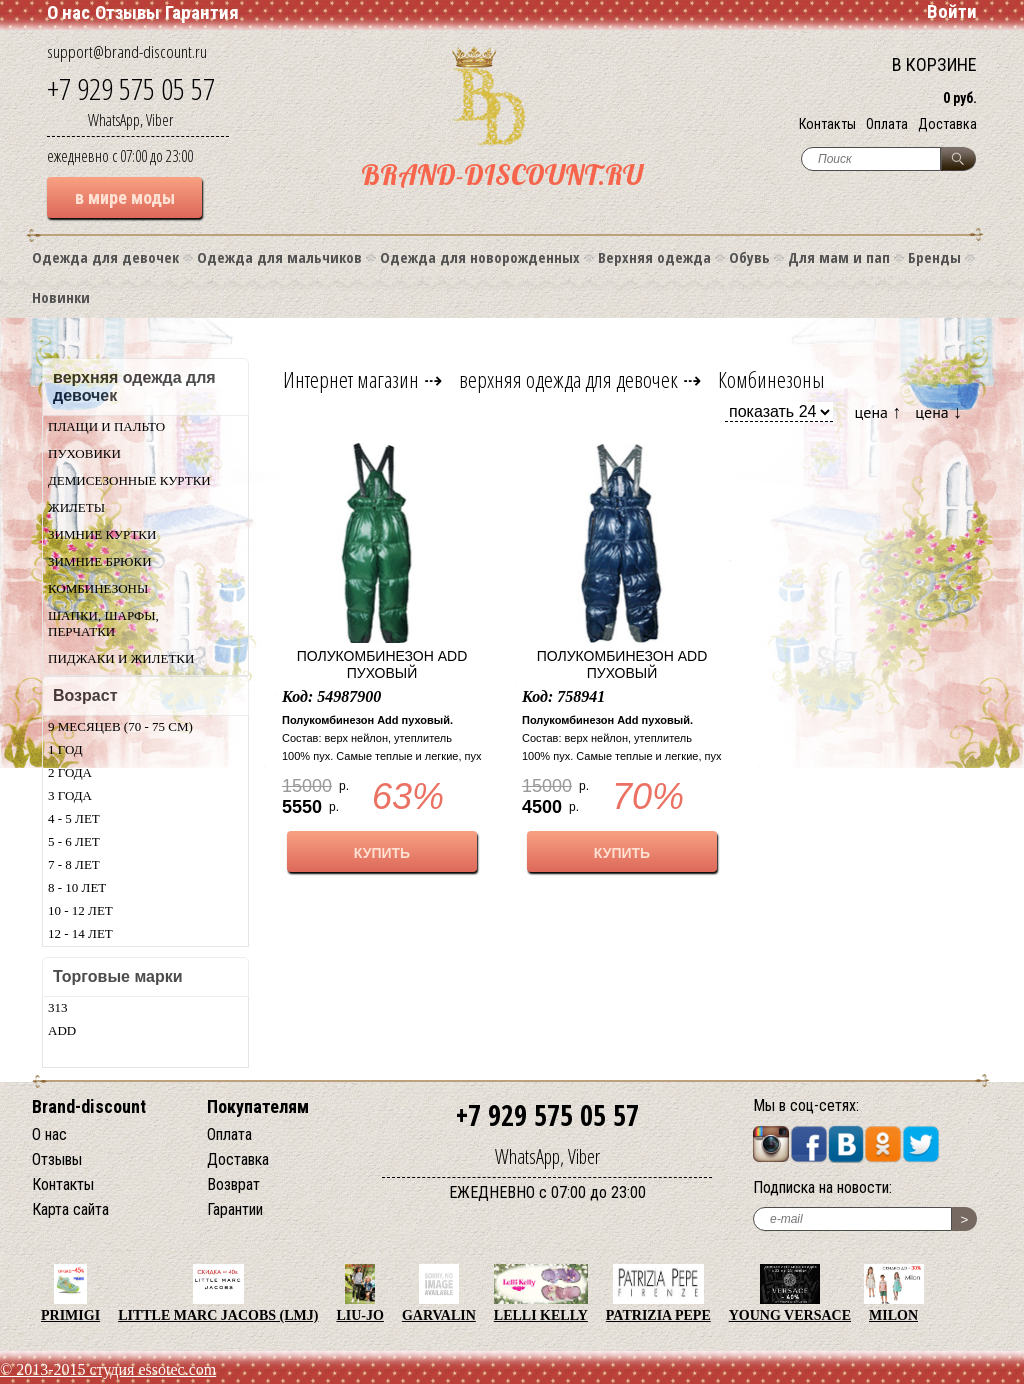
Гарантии (235, 1209)
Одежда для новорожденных (480, 257)
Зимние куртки (102, 534)
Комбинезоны (98, 588)
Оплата (887, 124)
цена (878, 411)
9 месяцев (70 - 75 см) (120, 726)
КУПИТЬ (382, 853)
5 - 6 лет (74, 841)
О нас (68, 12)
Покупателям (258, 1106)
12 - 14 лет (80, 933)
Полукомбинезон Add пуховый (382, 664)
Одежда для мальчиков (279, 257)
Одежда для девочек (105, 257)
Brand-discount (89, 1106)
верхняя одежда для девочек (568, 379)
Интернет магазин (351, 379)
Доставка (947, 124)
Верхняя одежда (654, 257)
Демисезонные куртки (129, 480)
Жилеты (76, 507)
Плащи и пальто (106, 426)
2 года (70, 772)
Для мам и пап (839, 257)
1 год (65, 749)
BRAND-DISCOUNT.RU (502, 174)
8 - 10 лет (77, 887)
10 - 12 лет (80, 910)
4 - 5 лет (74, 818)
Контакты (827, 124)
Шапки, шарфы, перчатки (103, 623)
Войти (952, 11)
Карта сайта (70, 1209)
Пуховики (84, 453)
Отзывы (127, 12)
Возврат (233, 1184)
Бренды (934, 257)
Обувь (749, 257)
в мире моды (125, 197)
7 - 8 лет (74, 864)
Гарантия (202, 12)
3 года (70, 795)
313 (58, 1007)
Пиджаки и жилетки (121, 658)
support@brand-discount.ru (127, 51)
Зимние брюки (100, 561)
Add (62, 1030)
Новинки (61, 297)
